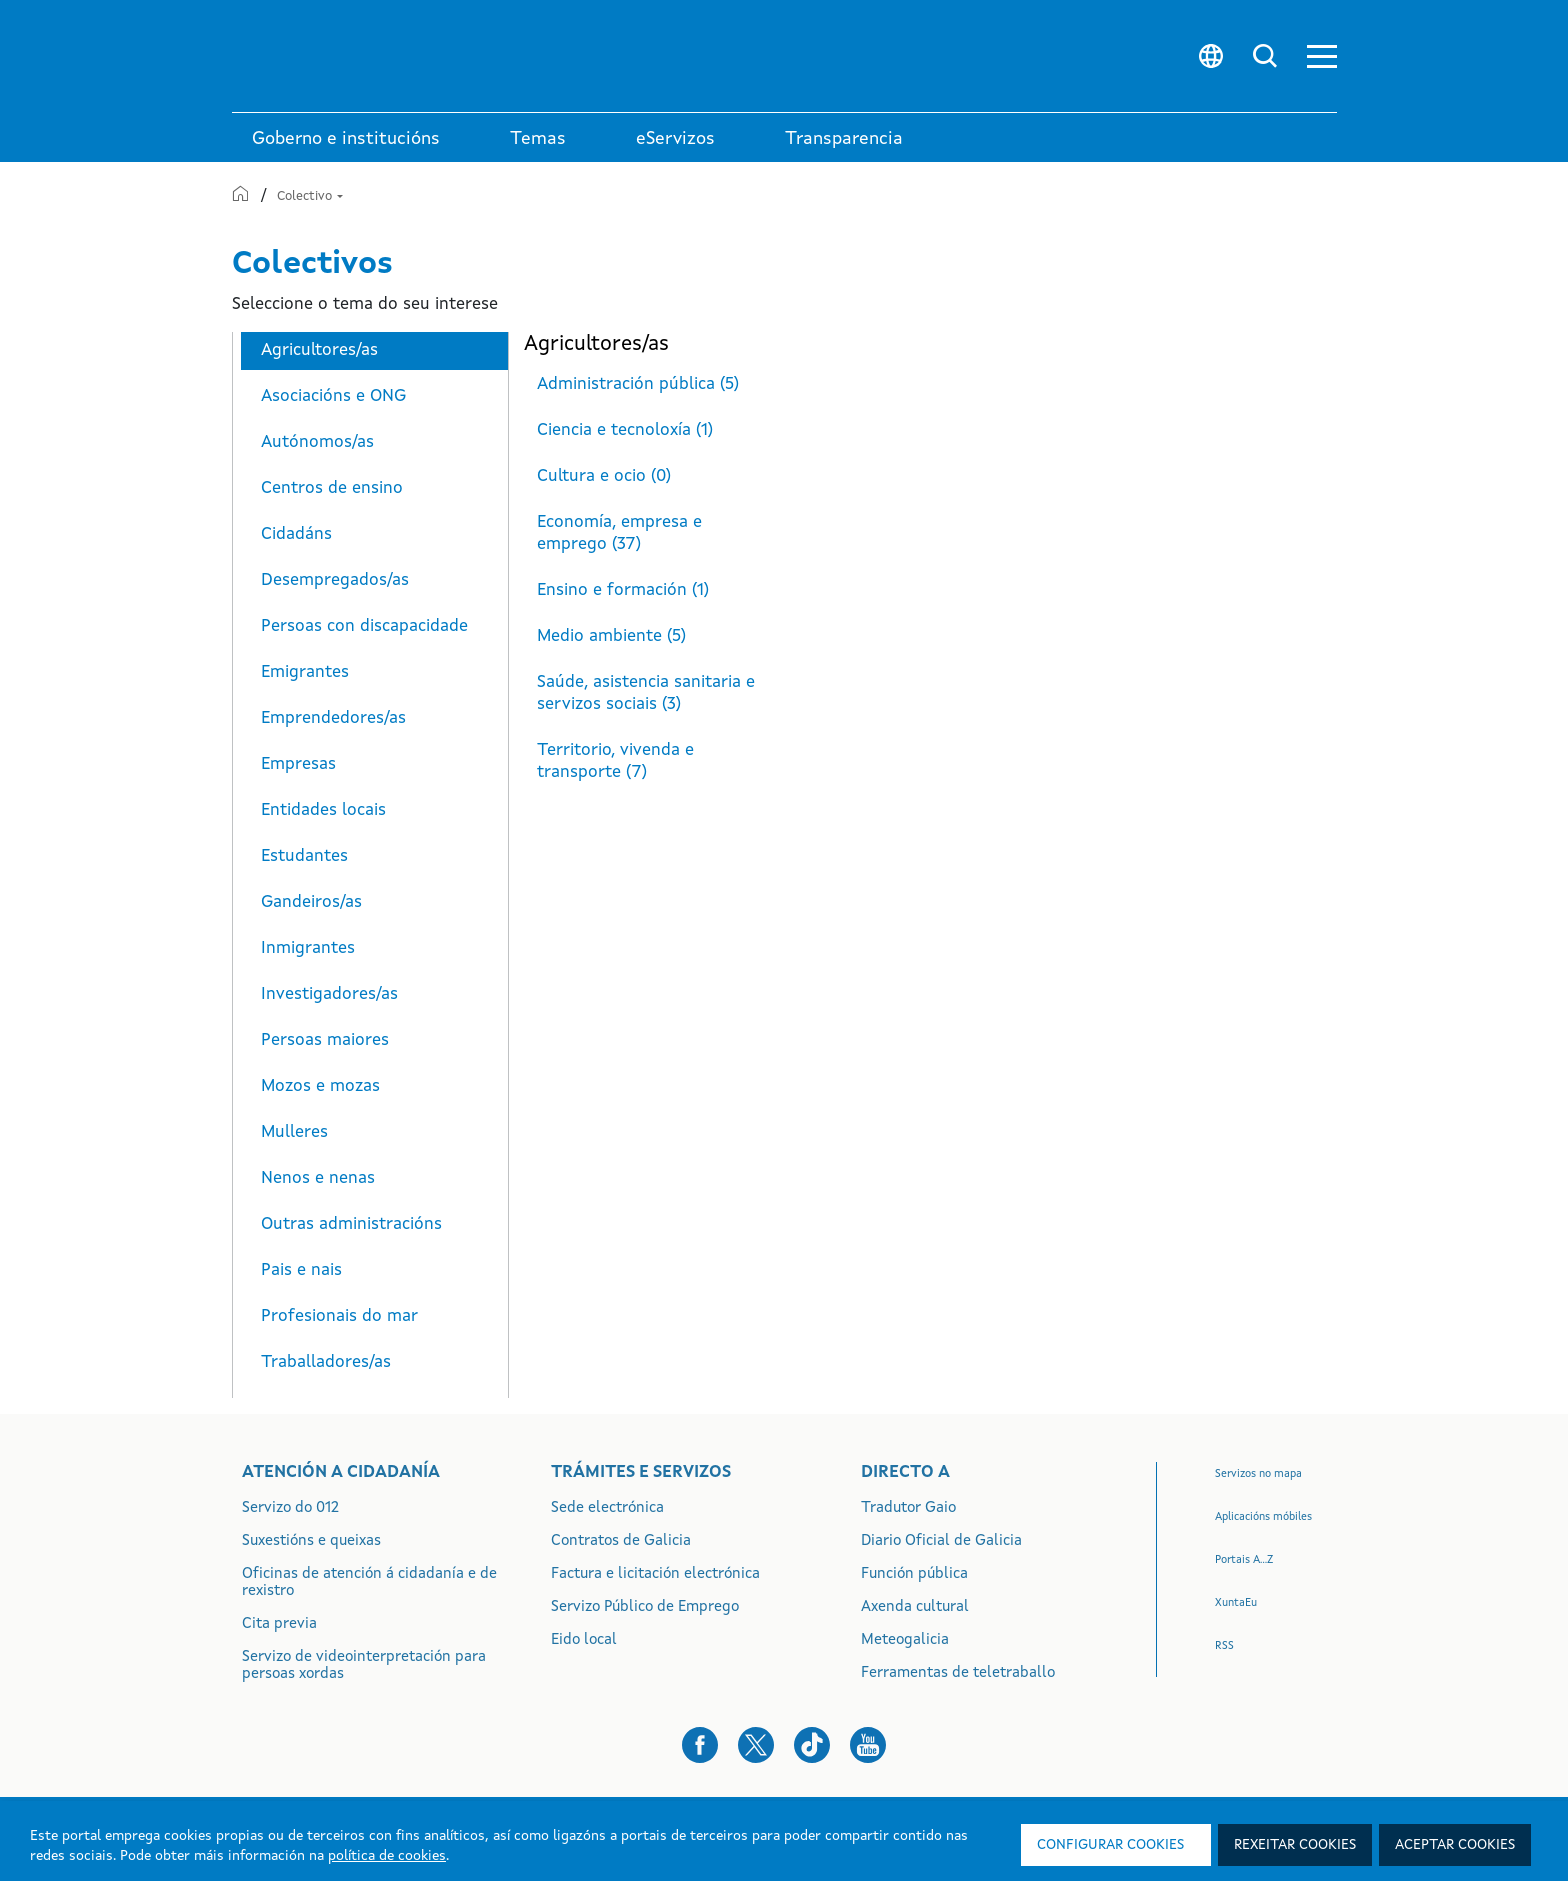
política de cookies (387, 1856)
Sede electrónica (607, 1508)
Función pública (914, 1574)
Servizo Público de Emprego (645, 1607)
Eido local (584, 1640)
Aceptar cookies (1455, 1845)
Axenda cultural (915, 1607)
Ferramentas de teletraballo (958, 1673)
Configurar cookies (1110, 1845)
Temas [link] (538, 139)
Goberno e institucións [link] (346, 139)
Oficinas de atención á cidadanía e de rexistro (369, 1583)
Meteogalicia (905, 1640)
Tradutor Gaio (908, 1508)
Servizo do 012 (290, 1508)
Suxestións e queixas (311, 1541)
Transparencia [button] (844, 139)
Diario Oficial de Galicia (941, 1541)
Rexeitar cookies (1295, 1845)
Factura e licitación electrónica (655, 1574)
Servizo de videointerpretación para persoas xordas (364, 1666)
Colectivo (310, 196)
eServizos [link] (675, 139)
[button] (1322, 56)
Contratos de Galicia (621, 1541)
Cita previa (279, 1624)
